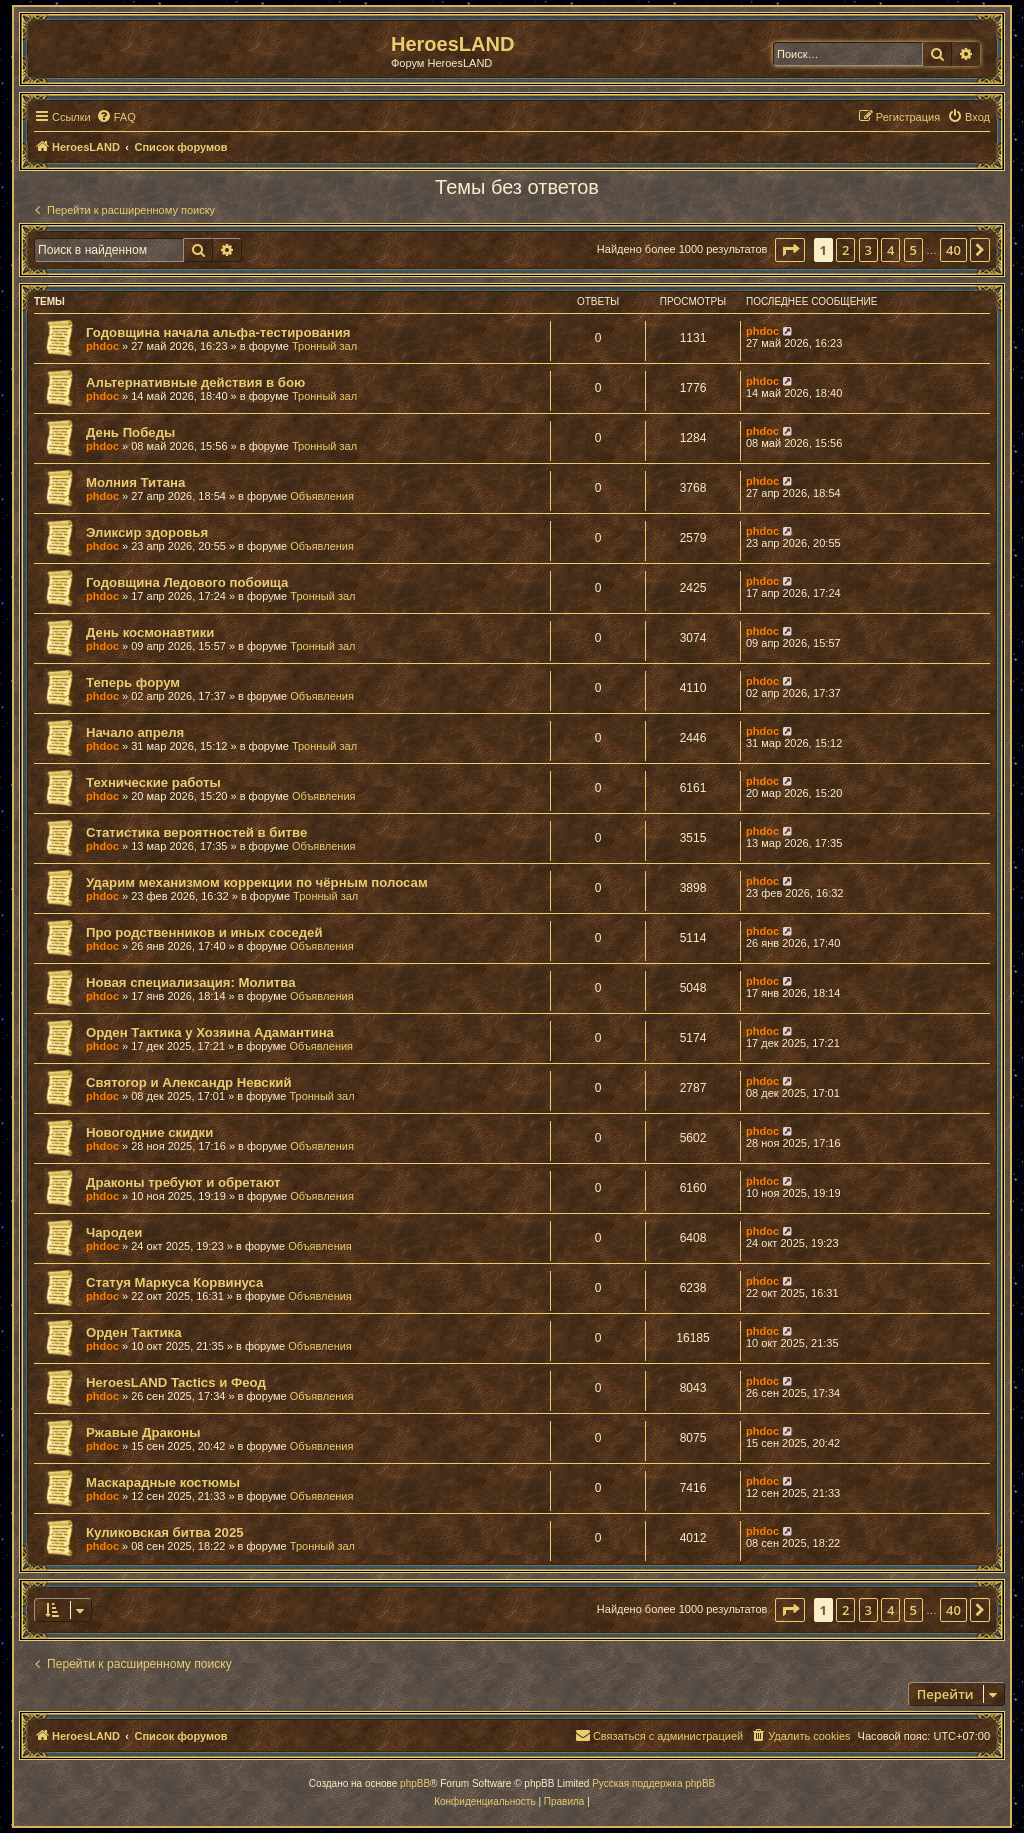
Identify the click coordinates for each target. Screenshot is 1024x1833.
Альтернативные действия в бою (195, 382)
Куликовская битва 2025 (165, 1532)
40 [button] (953, 250)
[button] (790, 250)
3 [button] (868, 250)
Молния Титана (135, 482)
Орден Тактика (133, 1332)
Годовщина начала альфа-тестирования (218, 332)
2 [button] (845, 250)
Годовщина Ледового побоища (187, 582)
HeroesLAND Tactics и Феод (176, 1382)
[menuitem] (116, 117)
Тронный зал (324, 346)
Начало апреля (135, 732)
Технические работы (153, 782)
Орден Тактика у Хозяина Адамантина (210, 1032)
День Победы (130, 432)
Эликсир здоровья (147, 532)
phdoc (102, 346)
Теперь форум (133, 682)
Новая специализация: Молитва (190, 982)
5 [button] (913, 250)
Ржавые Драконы (143, 1432)
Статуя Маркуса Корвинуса (174, 1282)
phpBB (415, 1783)
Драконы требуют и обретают (183, 1182)
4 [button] (890, 250)
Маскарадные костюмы (163, 1482)
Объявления (322, 496)
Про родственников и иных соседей (204, 932)
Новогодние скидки (149, 1132)
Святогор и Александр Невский (189, 1082)
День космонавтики (150, 632)
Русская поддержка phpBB (653, 1783)
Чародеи (114, 1232)
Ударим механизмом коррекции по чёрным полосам (257, 882)
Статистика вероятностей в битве (196, 832)
